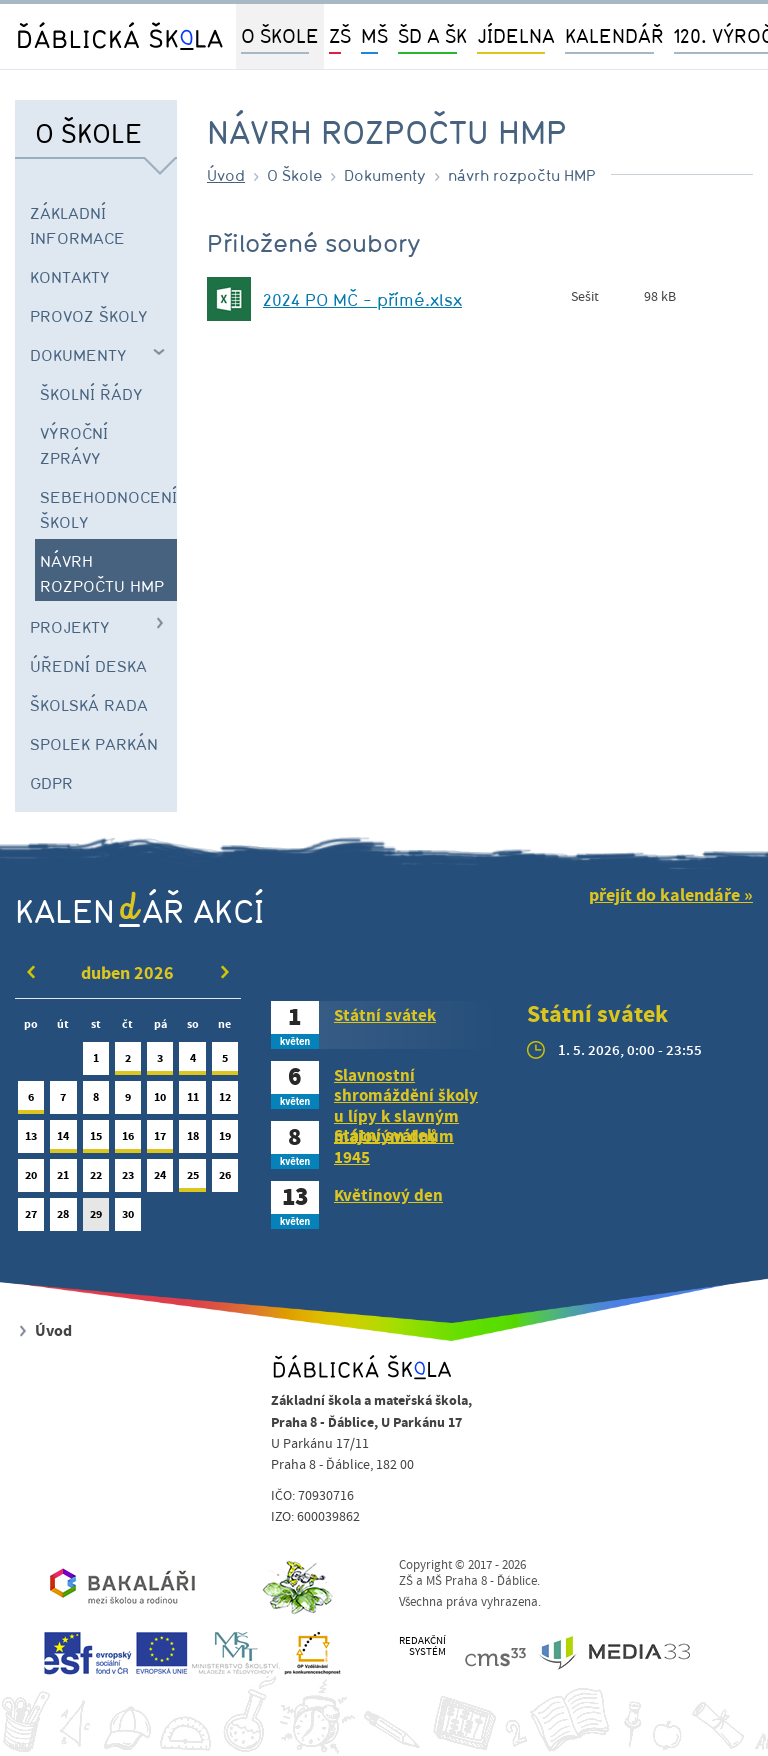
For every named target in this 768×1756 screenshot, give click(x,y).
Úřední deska (88, 666)
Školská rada (89, 705)
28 (63, 1218)
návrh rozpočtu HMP (102, 573)
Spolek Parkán (94, 744)
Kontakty (70, 277)
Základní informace (77, 225)
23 (128, 1179)
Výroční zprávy (74, 445)
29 (96, 1218)
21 (63, 1179)
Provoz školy (89, 316)
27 (31, 1218)
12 (225, 1101)
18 (192, 1140)
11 (192, 1101)
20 (31, 1179)
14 (63, 1140)
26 (225, 1179)
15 (96, 1140)
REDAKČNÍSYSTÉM (422, 1646)
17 (160, 1140)
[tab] (384, 1025)
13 (31, 1140)
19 (225, 1140)
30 (128, 1218)
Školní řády (91, 394)
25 (192, 1179)
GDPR (51, 783)
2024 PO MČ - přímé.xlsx (362, 299)
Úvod (226, 175)
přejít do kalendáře (664, 895)
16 (128, 1140)
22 (96, 1179)
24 (160, 1179)
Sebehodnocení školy (108, 509)
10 (160, 1101)
